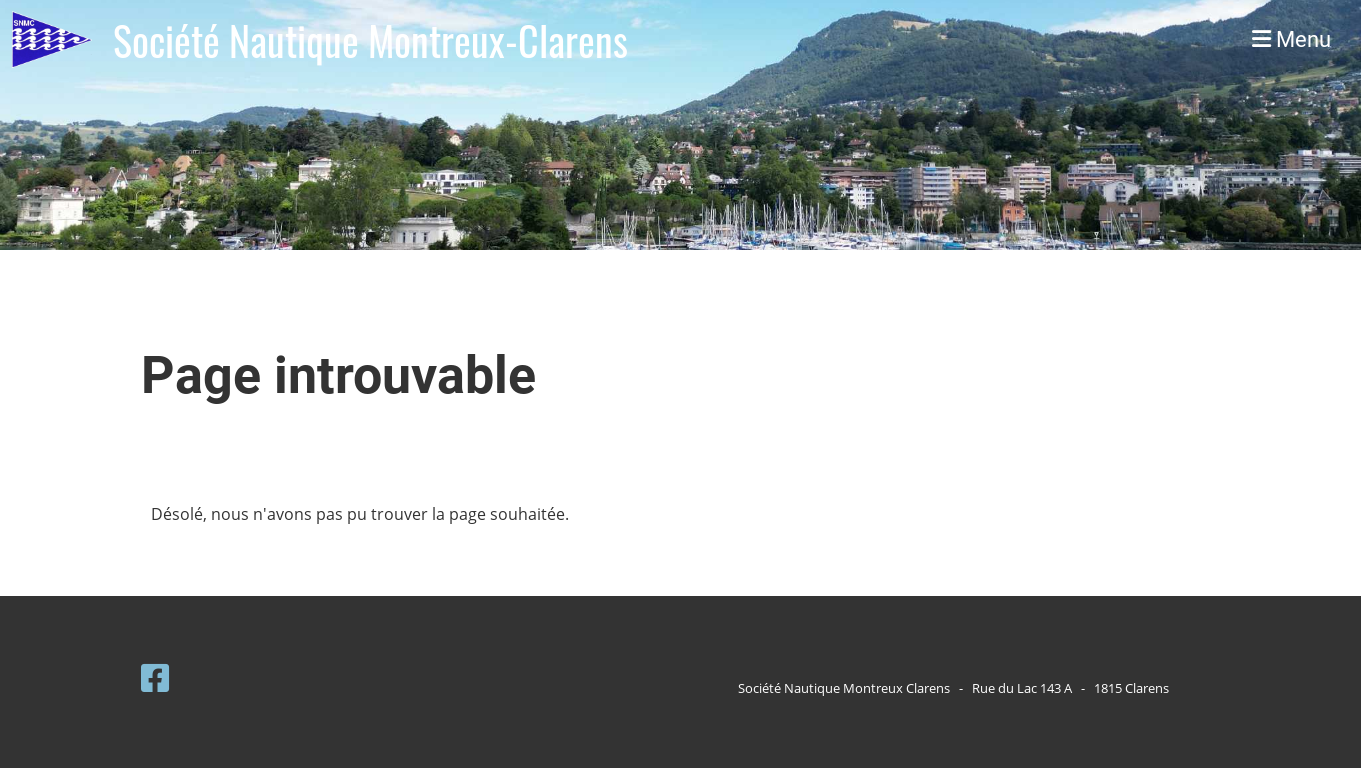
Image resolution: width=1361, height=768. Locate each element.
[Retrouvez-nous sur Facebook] (155, 677)
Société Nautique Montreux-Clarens (370, 40)
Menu (1291, 39)
